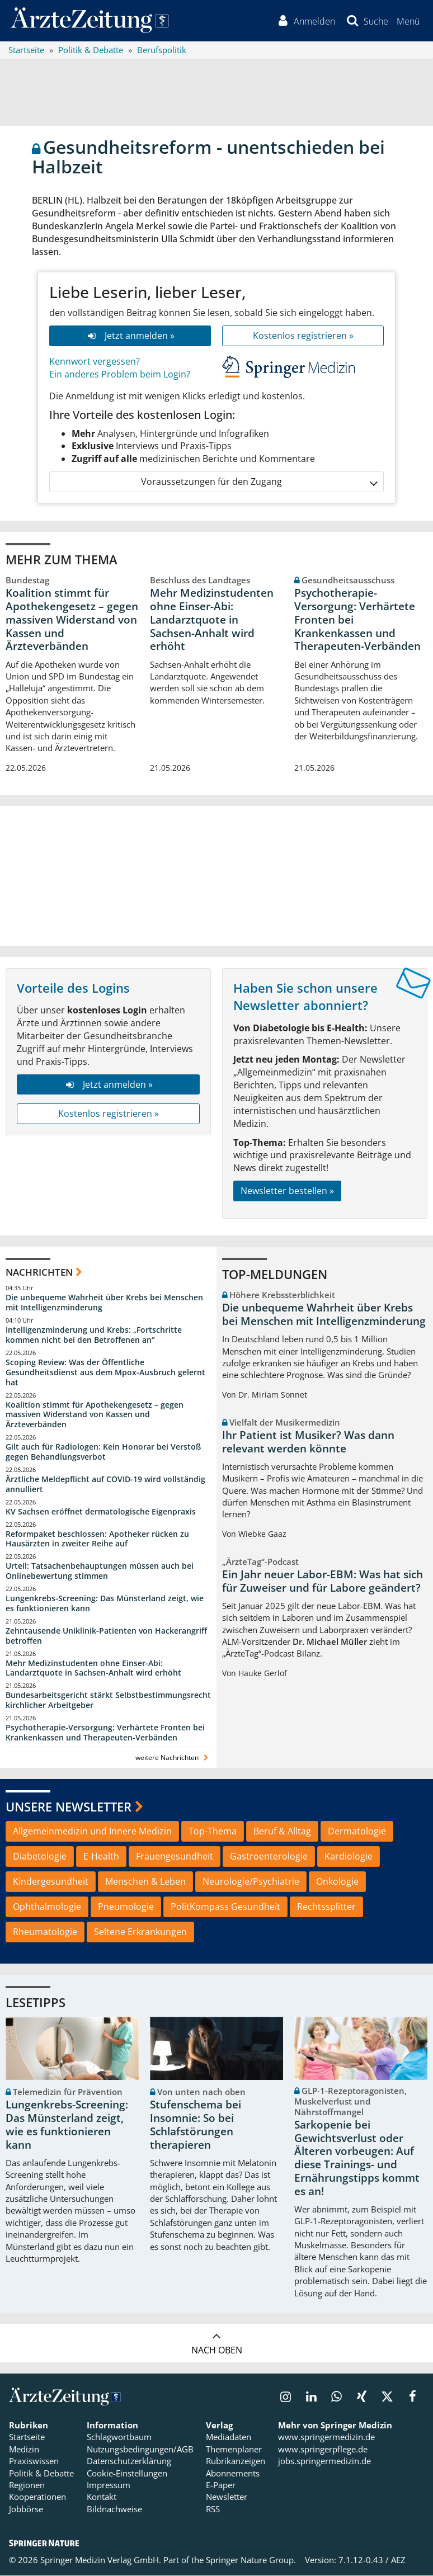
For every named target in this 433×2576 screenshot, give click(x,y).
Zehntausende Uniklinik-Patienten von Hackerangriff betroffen (106, 1636)
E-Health (101, 1857)
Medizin (24, 2449)
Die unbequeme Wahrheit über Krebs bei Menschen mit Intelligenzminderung (104, 1303)
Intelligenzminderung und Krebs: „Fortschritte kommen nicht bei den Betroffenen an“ (94, 1335)
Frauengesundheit (174, 1857)
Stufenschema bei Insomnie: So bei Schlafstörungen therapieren (195, 2125)
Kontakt (101, 2497)
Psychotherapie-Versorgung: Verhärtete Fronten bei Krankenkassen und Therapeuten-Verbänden (357, 620)
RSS (213, 2509)
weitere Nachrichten (173, 1758)
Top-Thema (213, 1832)
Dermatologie (357, 1832)
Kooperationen (37, 2497)
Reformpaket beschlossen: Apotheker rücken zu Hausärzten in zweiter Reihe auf (97, 1539)
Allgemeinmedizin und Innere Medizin (92, 1832)
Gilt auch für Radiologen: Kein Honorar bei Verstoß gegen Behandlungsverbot (103, 1452)
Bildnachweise (114, 2509)
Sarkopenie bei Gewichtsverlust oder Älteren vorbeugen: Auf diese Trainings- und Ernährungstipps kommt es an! (357, 2158)
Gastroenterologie (269, 1857)
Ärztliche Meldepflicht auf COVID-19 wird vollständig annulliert (105, 1484)
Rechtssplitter (326, 1907)
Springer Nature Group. (251, 2560)
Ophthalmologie (47, 1907)
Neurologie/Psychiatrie (251, 1882)
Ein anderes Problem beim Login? (119, 375)
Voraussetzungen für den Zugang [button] (258, 482)
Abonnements (233, 2473)
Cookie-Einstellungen (127, 2473)
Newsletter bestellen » (287, 1191)
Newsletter (226, 2497)
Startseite (27, 2437)
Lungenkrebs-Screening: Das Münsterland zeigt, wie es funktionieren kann (105, 1603)
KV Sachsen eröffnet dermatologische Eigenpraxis (101, 1512)
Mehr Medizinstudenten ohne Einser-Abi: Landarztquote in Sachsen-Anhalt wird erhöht (212, 620)
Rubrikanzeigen (235, 2462)
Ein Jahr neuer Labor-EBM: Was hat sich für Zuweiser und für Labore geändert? (322, 1582)
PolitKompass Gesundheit (225, 1907)
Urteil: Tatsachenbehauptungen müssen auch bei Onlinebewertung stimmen (100, 1571)
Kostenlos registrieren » (303, 337)
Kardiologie (348, 1857)
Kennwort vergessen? (94, 362)
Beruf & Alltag (282, 1832)
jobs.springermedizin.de (324, 2462)
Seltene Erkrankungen (140, 1932)
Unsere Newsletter (68, 1807)
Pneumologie (126, 1907)
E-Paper (221, 2486)
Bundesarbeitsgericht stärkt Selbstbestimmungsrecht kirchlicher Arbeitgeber (108, 1701)
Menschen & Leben (145, 1882)
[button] (407, 21)
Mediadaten (228, 2437)
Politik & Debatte (41, 2473)
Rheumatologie (45, 1932)
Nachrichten (39, 1272)
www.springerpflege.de (323, 2449)
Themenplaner (234, 2449)
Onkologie (337, 1882)
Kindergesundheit (50, 1882)
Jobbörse (26, 2509)
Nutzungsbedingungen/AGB (140, 2449)
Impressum (108, 2486)
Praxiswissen (34, 2462)
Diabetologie (40, 1857)
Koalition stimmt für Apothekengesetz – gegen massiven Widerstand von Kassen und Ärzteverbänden (72, 620)
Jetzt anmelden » (130, 337)
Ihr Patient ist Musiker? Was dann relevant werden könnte (308, 1442)
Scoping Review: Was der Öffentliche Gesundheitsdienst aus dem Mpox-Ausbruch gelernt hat (105, 1372)
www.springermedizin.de (326, 2437)
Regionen (27, 2486)
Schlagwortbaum (119, 2437)
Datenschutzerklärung (129, 2462)
